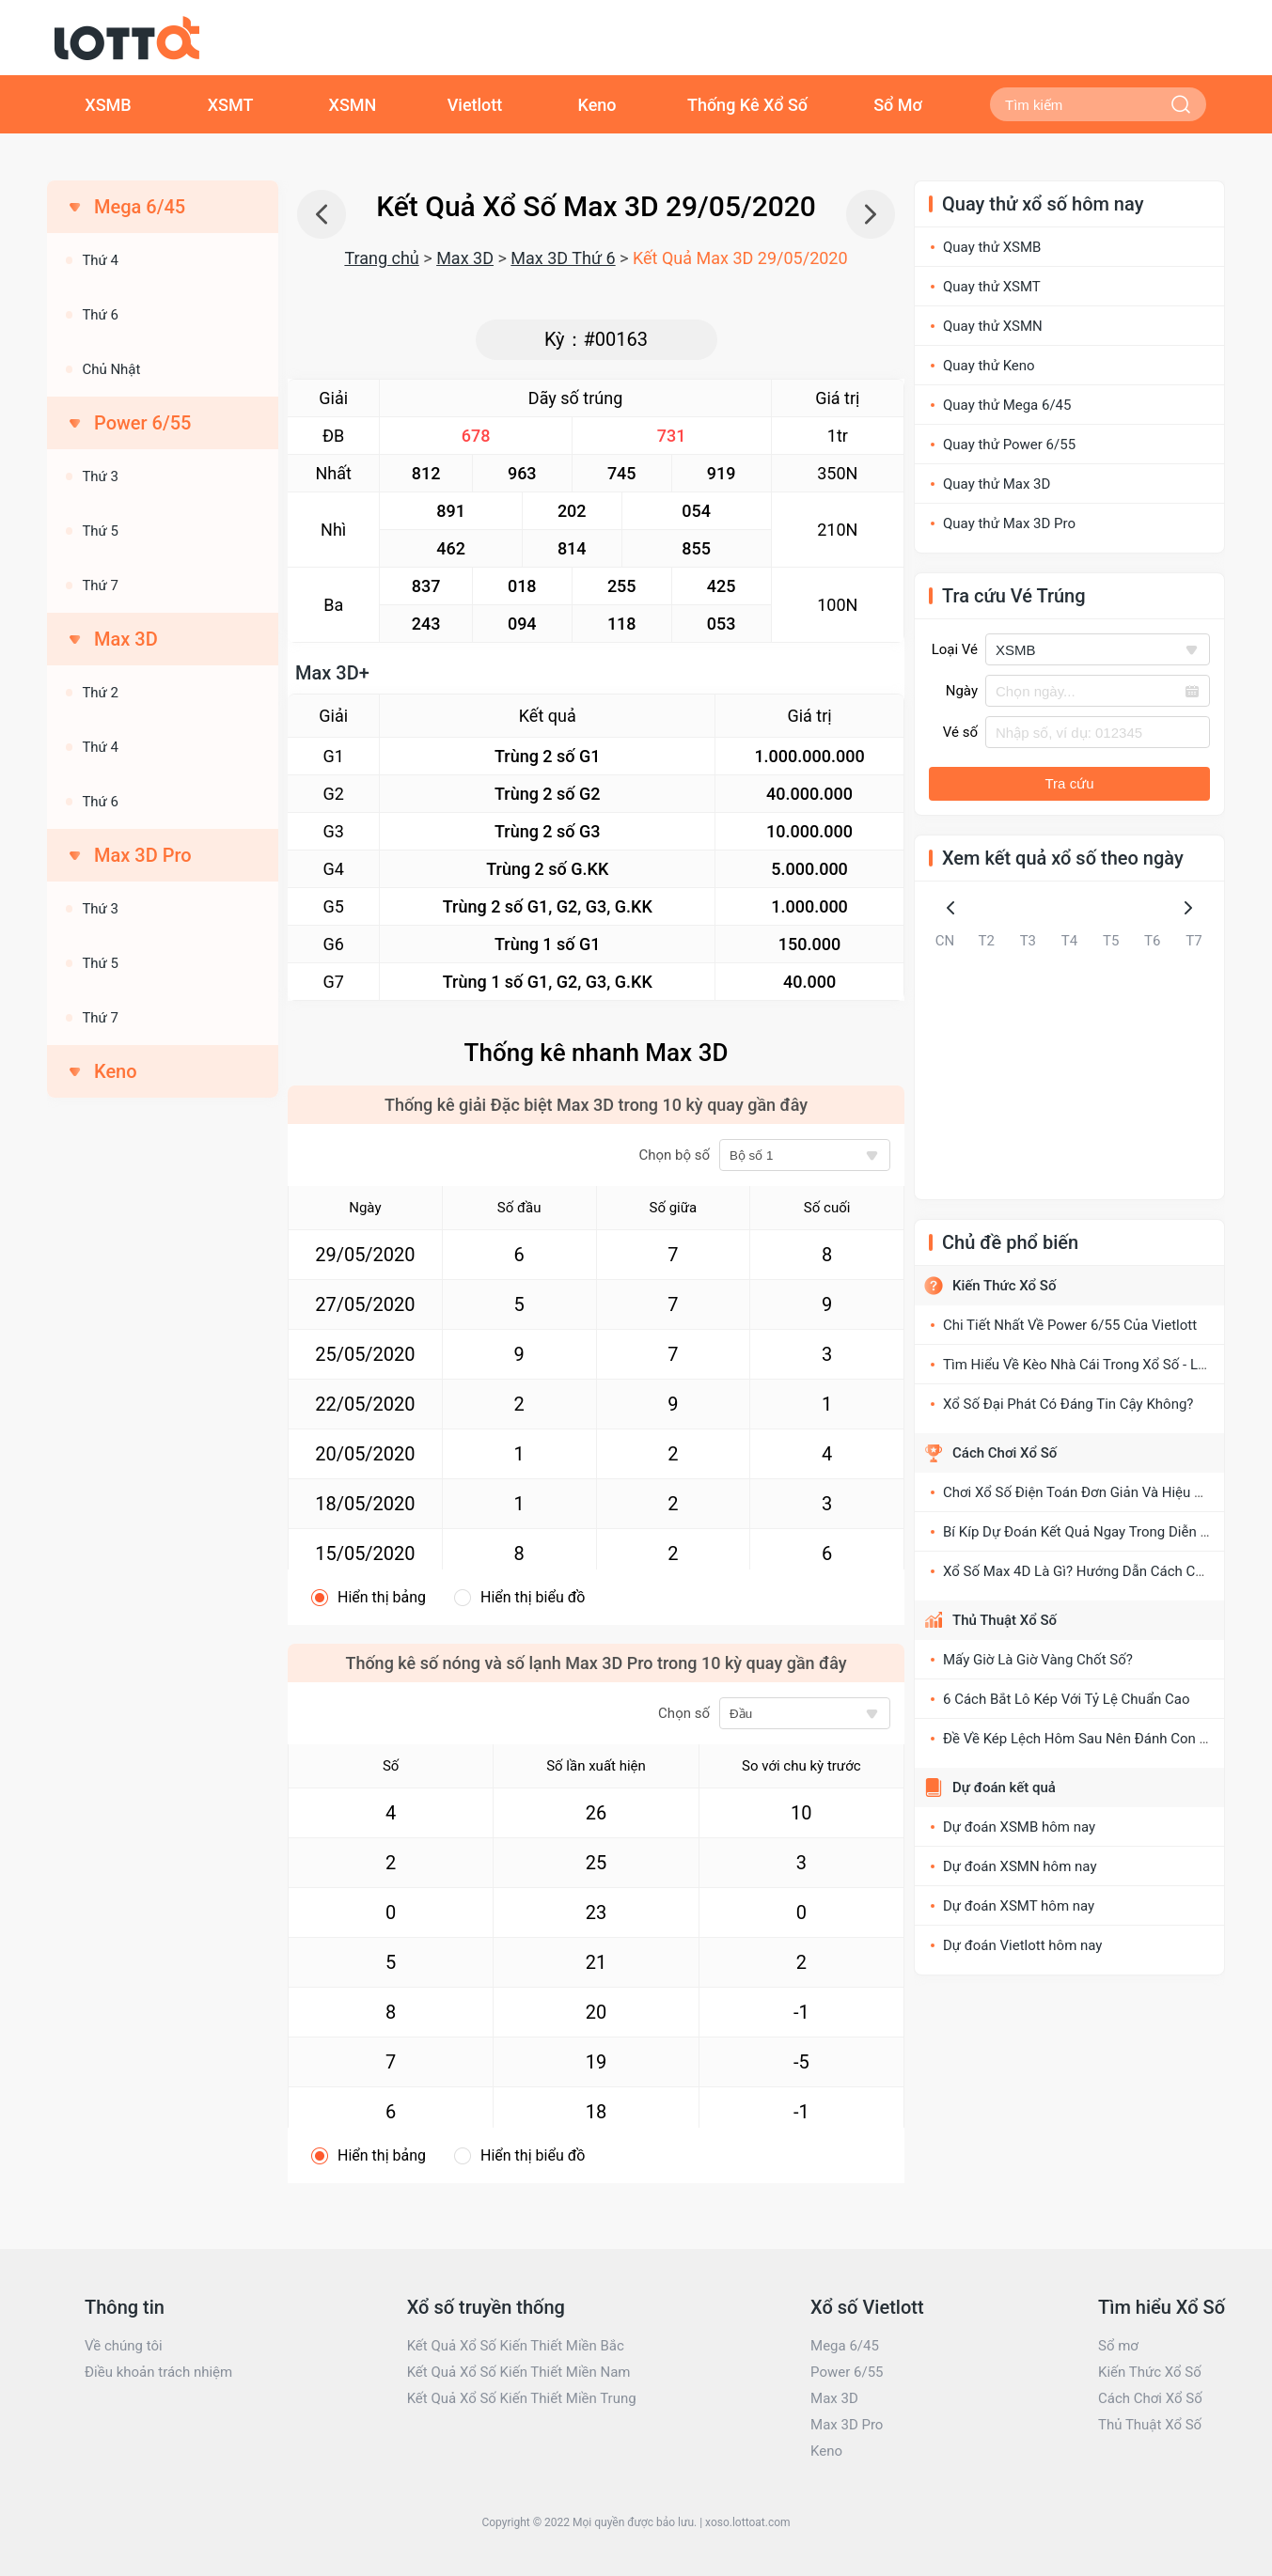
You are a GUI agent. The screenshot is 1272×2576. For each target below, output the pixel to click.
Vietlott (475, 105)
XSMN (353, 105)
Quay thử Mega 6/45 (1007, 405)
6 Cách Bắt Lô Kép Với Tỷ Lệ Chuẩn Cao (1066, 1699)
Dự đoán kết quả (1004, 1787)
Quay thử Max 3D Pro (1009, 523)
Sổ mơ (1118, 2345)
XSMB (108, 105)
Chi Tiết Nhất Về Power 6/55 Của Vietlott (1070, 1325)
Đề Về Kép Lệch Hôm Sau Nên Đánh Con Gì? (1081, 1738)
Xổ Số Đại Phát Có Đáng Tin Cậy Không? (1068, 1404)
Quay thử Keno (989, 365)
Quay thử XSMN (993, 326)
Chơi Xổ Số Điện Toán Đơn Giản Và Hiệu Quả (1081, 1492)
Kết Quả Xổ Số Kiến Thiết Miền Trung (521, 2398)
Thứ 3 (100, 476)
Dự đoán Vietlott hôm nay (1022, 1945)
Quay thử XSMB (992, 247)
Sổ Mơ (897, 105)
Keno (596, 105)
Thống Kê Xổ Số (747, 105)
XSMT (231, 105)
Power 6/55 (846, 2372)
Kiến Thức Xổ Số (1004, 1285)
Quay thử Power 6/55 (1009, 444)
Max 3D (465, 258)
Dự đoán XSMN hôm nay (1019, 1866)
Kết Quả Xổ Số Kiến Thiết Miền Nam (519, 2372)
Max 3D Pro (846, 2424)
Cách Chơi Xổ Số (1004, 1452)
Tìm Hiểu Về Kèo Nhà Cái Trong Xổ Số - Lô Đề (1084, 1364)
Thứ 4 (100, 260)
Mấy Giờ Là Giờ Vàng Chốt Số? (1038, 1659)
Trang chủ (381, 258)
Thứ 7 (100, 585)
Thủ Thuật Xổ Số (1004, 1620)
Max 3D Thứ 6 (562, 258)
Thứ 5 (100, 531)
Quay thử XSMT (992, 286)
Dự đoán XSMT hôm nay (1018, 1905)
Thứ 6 (100, 314)
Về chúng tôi (124, 2345)
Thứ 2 (100, 692)
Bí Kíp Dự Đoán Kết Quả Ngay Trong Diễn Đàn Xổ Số (1104, 1531)
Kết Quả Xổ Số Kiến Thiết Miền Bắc (515, 2345)
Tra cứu (1069, 783)
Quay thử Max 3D (996, 484)
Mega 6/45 (844, 2345)
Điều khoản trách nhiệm (158, 2372)
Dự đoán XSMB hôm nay (1019, 1827)
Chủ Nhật (111, 369)
